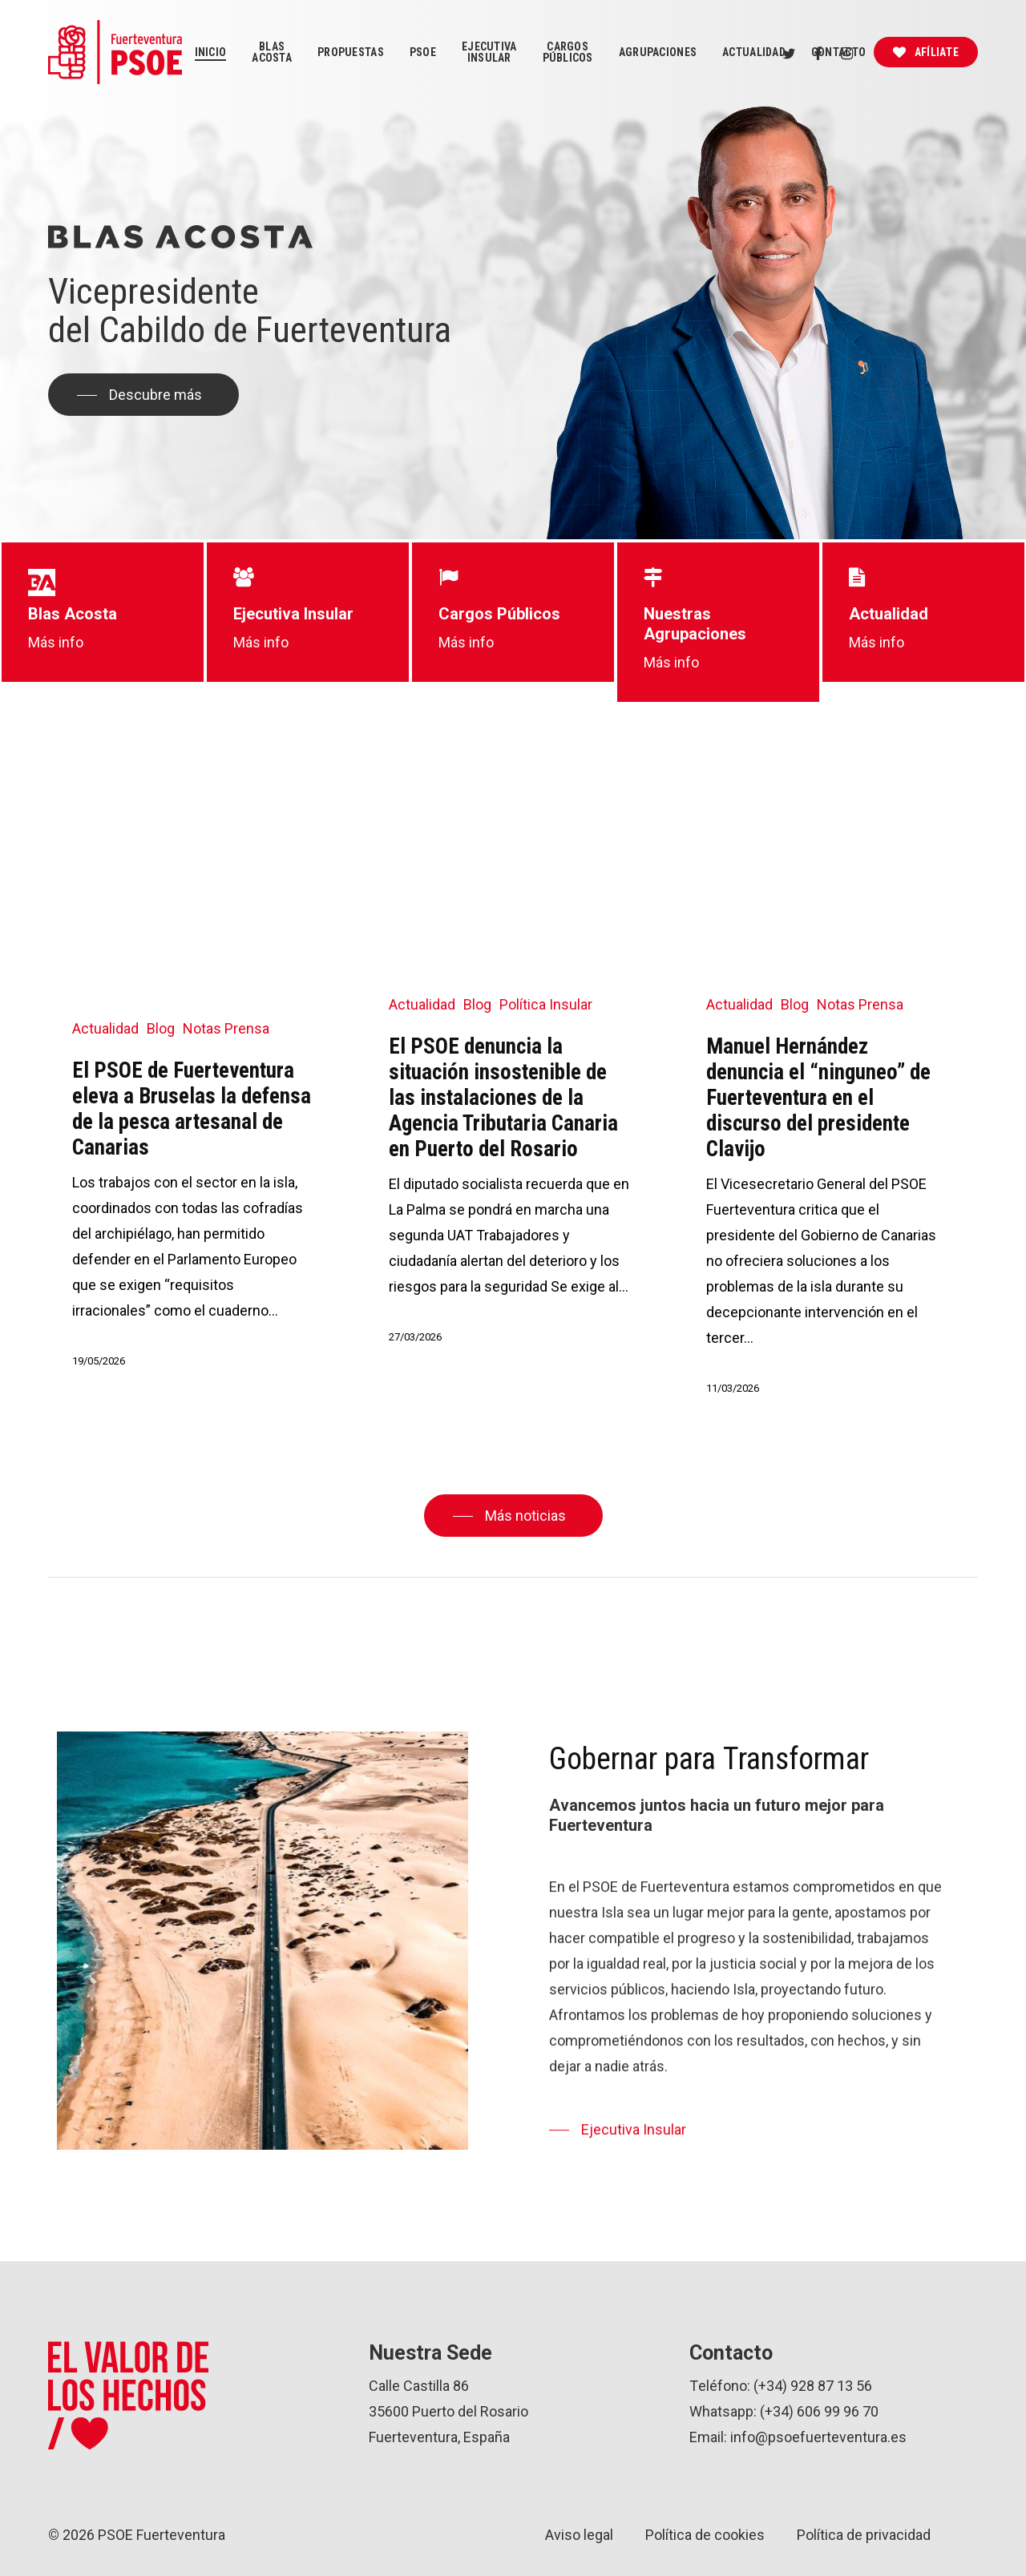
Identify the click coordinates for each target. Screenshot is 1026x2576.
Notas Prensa (226, 1028)
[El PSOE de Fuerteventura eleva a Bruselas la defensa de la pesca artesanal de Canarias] (192, 1091)
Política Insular (545, 1004)
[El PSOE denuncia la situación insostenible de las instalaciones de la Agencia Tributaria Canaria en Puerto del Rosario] (509, 1078)
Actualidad (105, 1028)
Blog (161, 1028)
